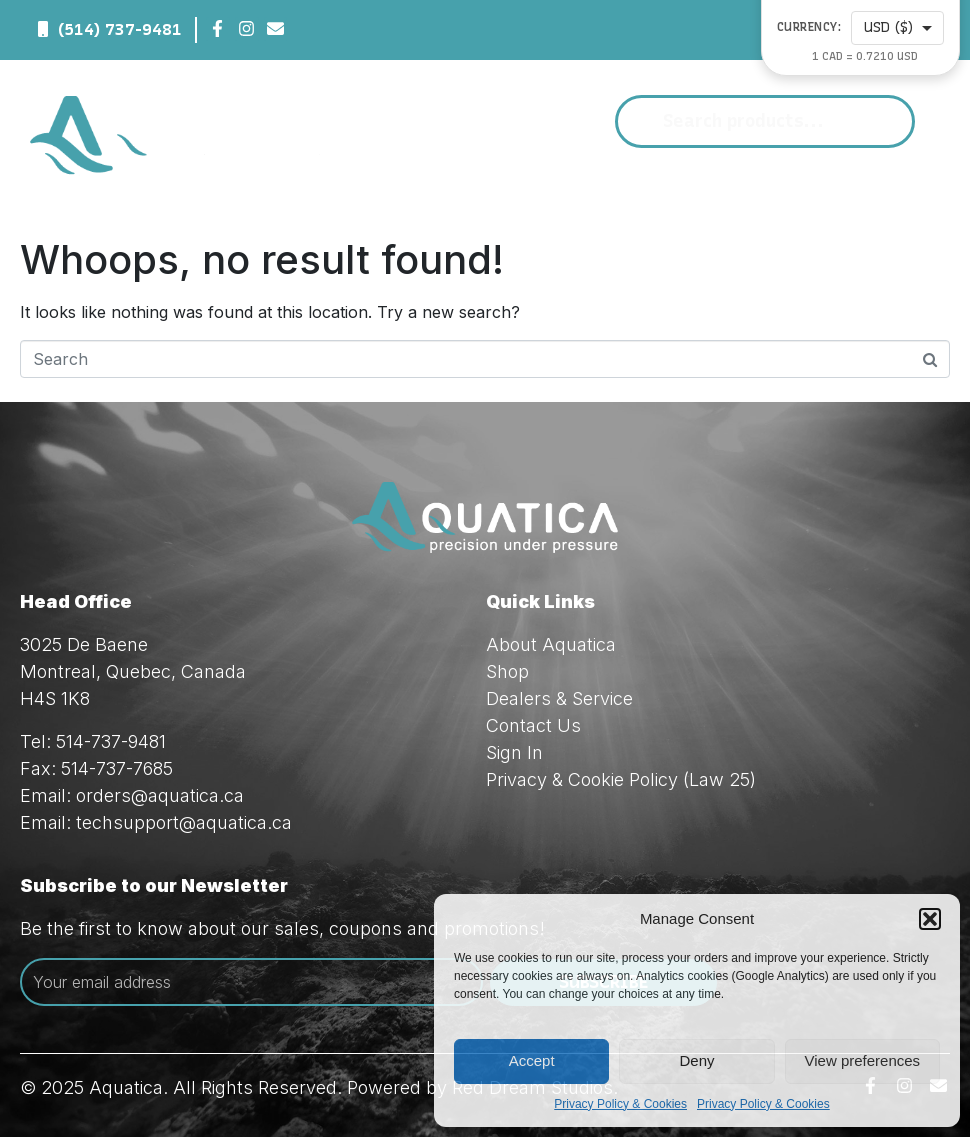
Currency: (809, 27)
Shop (507, 671)
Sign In (514, 752)
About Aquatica (551, 644)
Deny (696, 1060)
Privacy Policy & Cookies (620, 1104)
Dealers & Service (559, 698)
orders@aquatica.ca (160, 795)
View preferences (863, 1060)
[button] (930, 919)
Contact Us (533, 725)
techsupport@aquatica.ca (184, 822)
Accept (532, 1060)
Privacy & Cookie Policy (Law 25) (621, 779)
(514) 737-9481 (120, 29)
